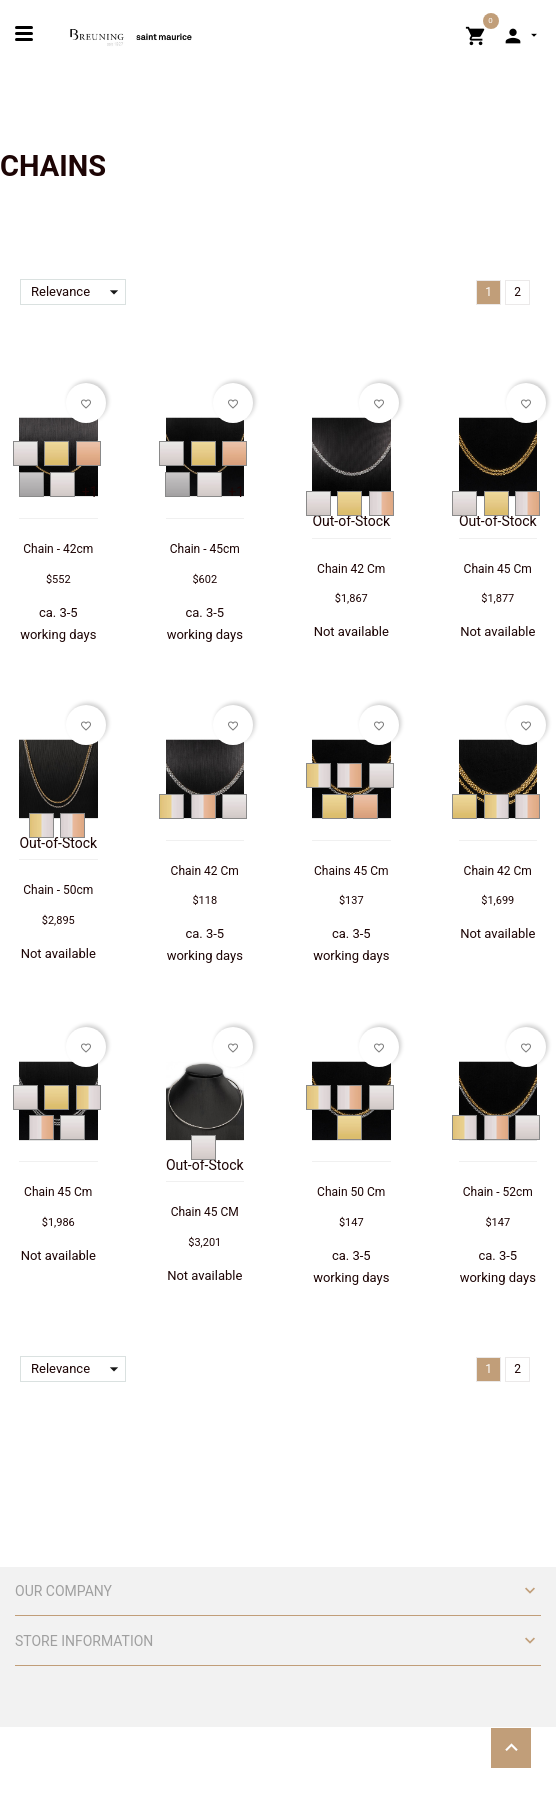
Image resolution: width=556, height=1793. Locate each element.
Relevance (78, 292)
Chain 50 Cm (351, 1192)
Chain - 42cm (58, 549)
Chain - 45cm (205, 549)
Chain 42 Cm (351, 569)
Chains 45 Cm (351, 871)
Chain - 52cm (498, 1192)
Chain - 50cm (58, 890)
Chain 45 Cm (498, 569)
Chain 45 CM (205, 1212)
